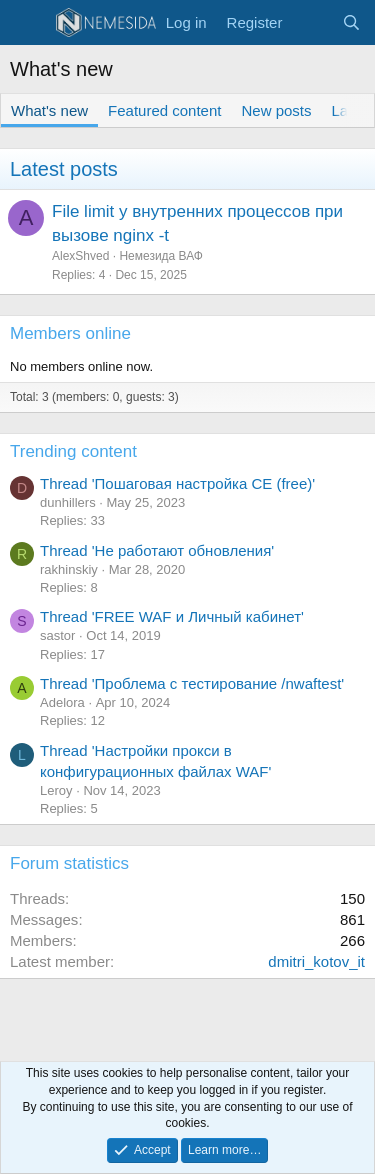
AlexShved (80, 256)
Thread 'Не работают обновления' (157, 550)
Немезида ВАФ (161, 256)
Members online (70, 333)
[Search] (351, 22)
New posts (276, 110)
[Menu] (27, 23)
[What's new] (311, 22)
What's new (49, 110)
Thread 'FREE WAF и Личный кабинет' (172, 616)
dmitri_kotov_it (316, 961)
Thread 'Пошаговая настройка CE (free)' (177, 483)
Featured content (164, 110)
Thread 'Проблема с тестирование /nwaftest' (192, 683)
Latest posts (64, 169)
